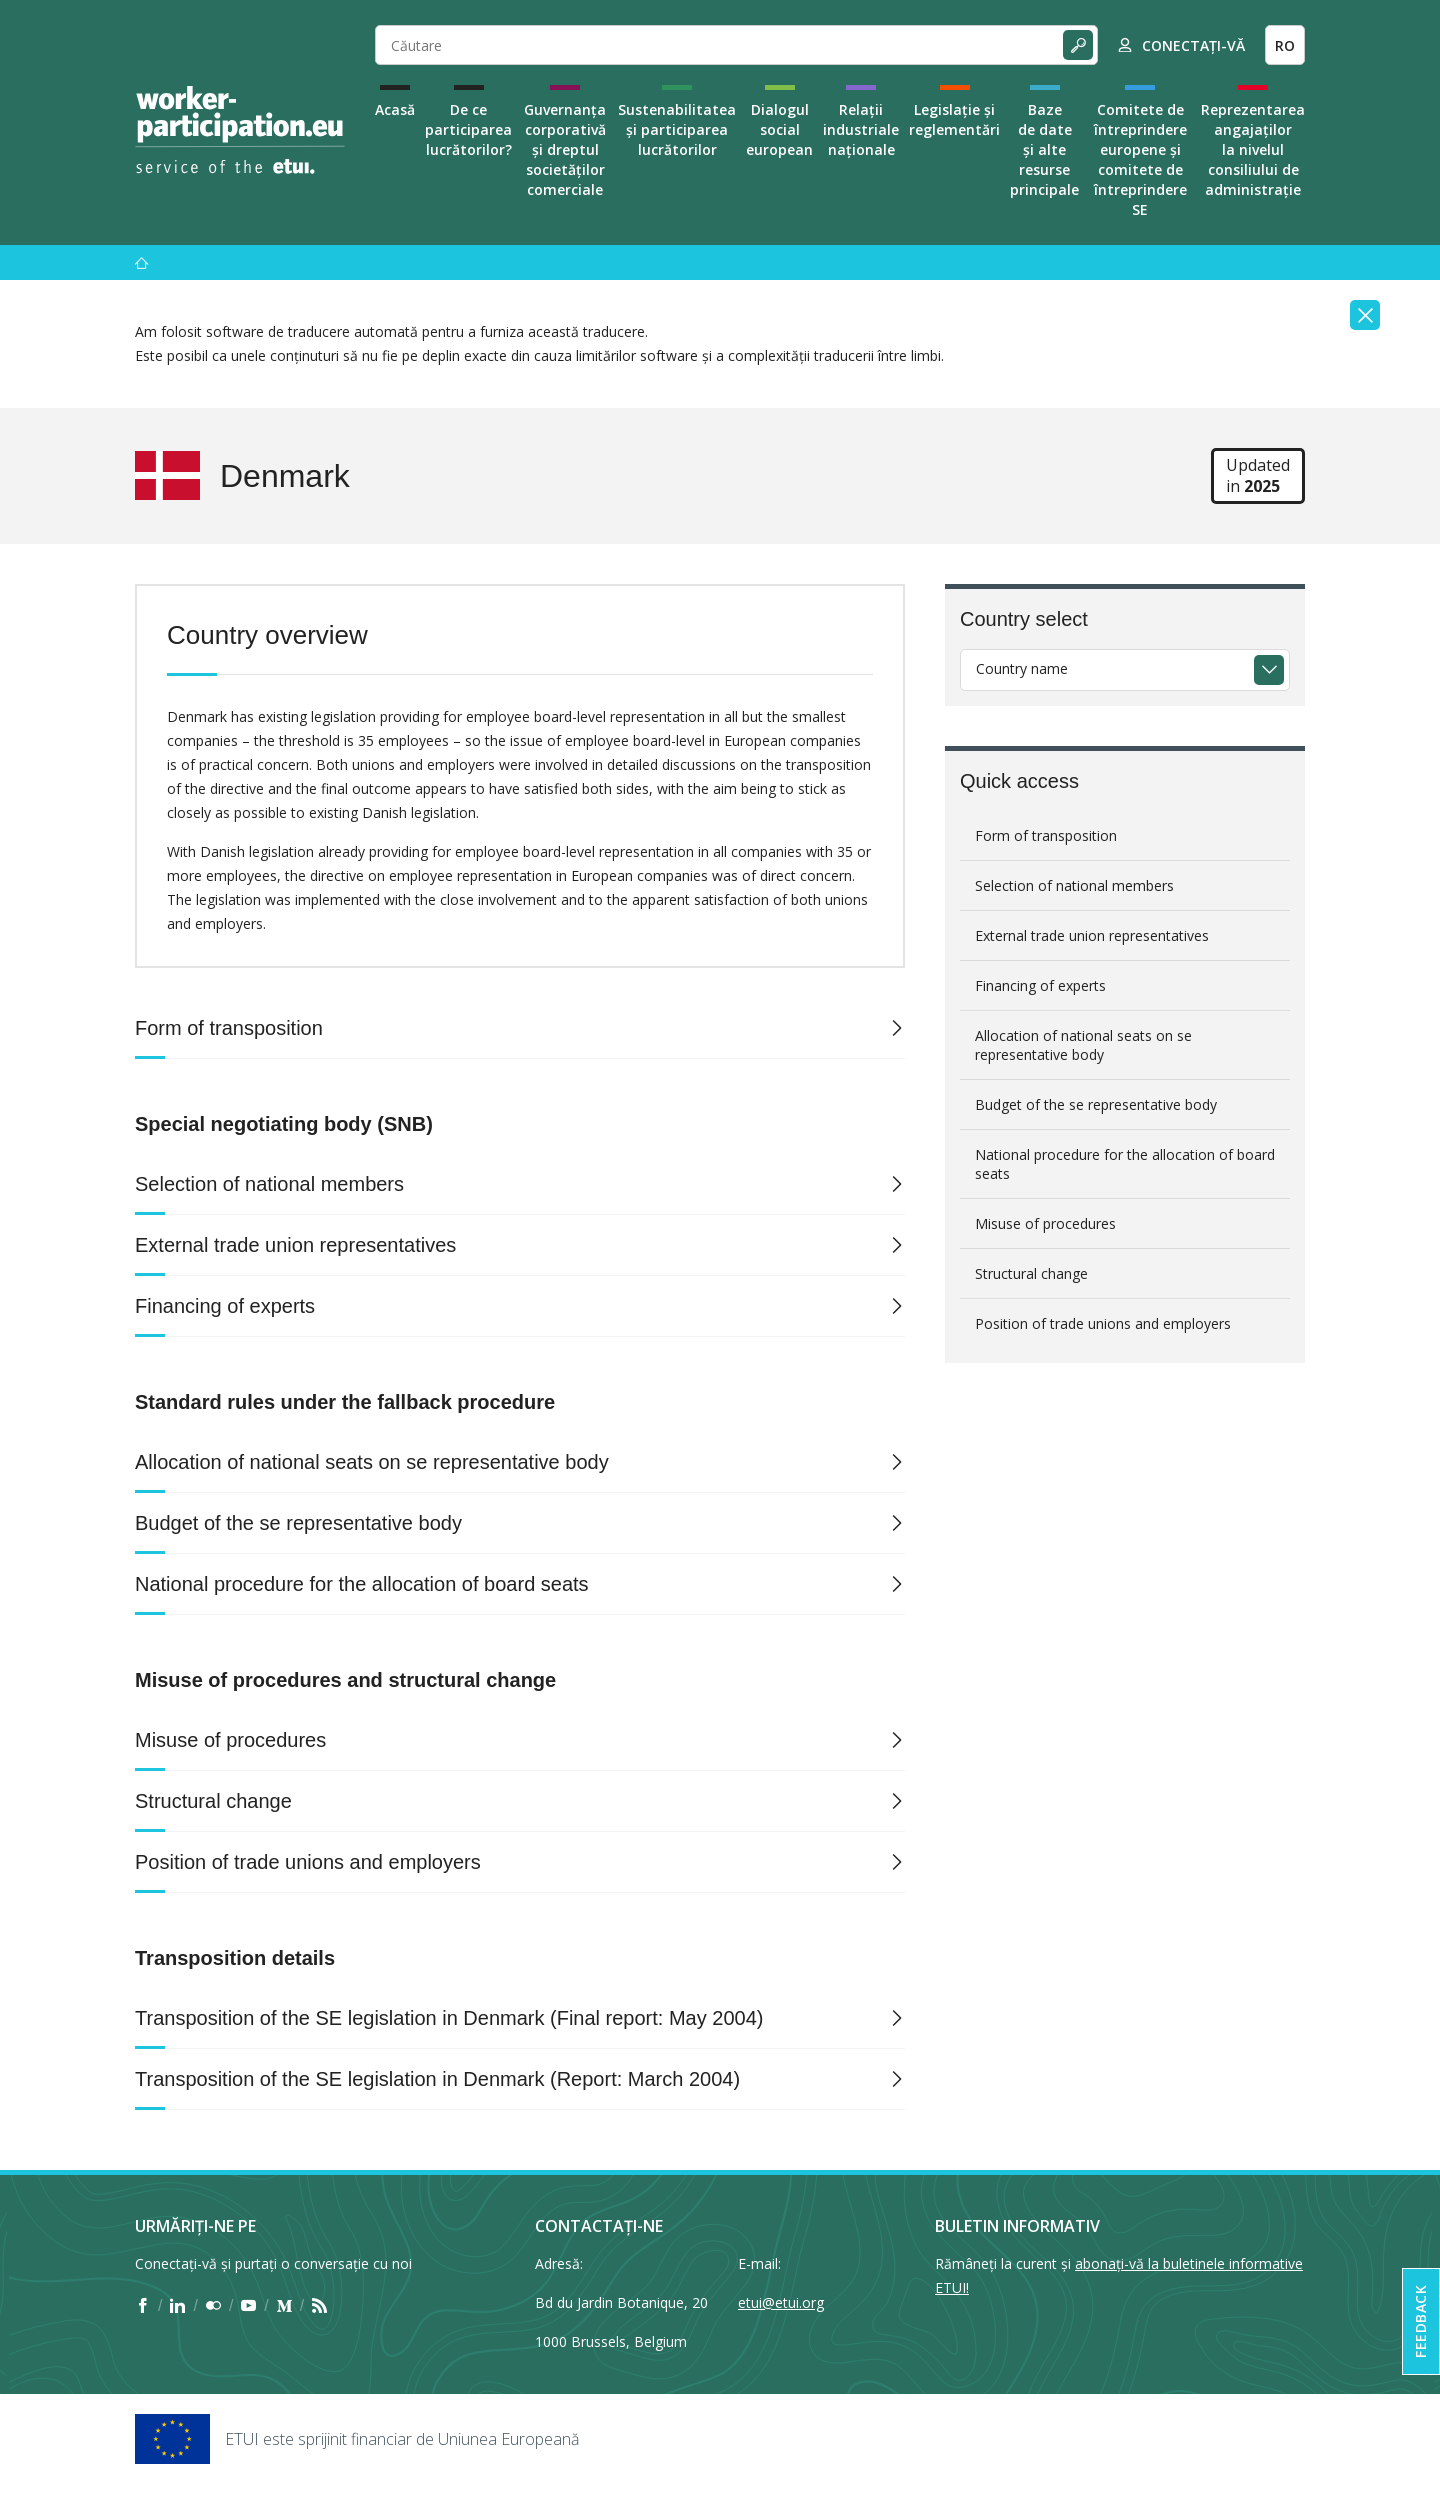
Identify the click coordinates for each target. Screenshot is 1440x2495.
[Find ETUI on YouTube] (248, 2306)
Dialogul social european (779, 129)
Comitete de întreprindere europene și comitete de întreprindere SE (1140, 159)
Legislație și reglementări (954, 119)
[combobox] (1125, 670)
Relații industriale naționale (861, 129)
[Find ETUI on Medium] (284, 2306)
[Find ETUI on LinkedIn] (177, 2306)
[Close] (1365, 315)
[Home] (240, 130)
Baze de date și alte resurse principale (1044, 149)
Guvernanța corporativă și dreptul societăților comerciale (565, 149)
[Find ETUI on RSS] (319, 2306)
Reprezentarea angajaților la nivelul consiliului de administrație (1253, 149)
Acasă (395, 109)
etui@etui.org (781, 2302)
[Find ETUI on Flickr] (213, 2306)
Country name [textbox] (1022, 668)
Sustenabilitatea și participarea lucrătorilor (677, 129)
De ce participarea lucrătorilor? (468, 129)
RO (1285, 45)
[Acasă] (142, 262)
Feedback (1420, 2321)
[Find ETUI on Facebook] (142, 2306)
